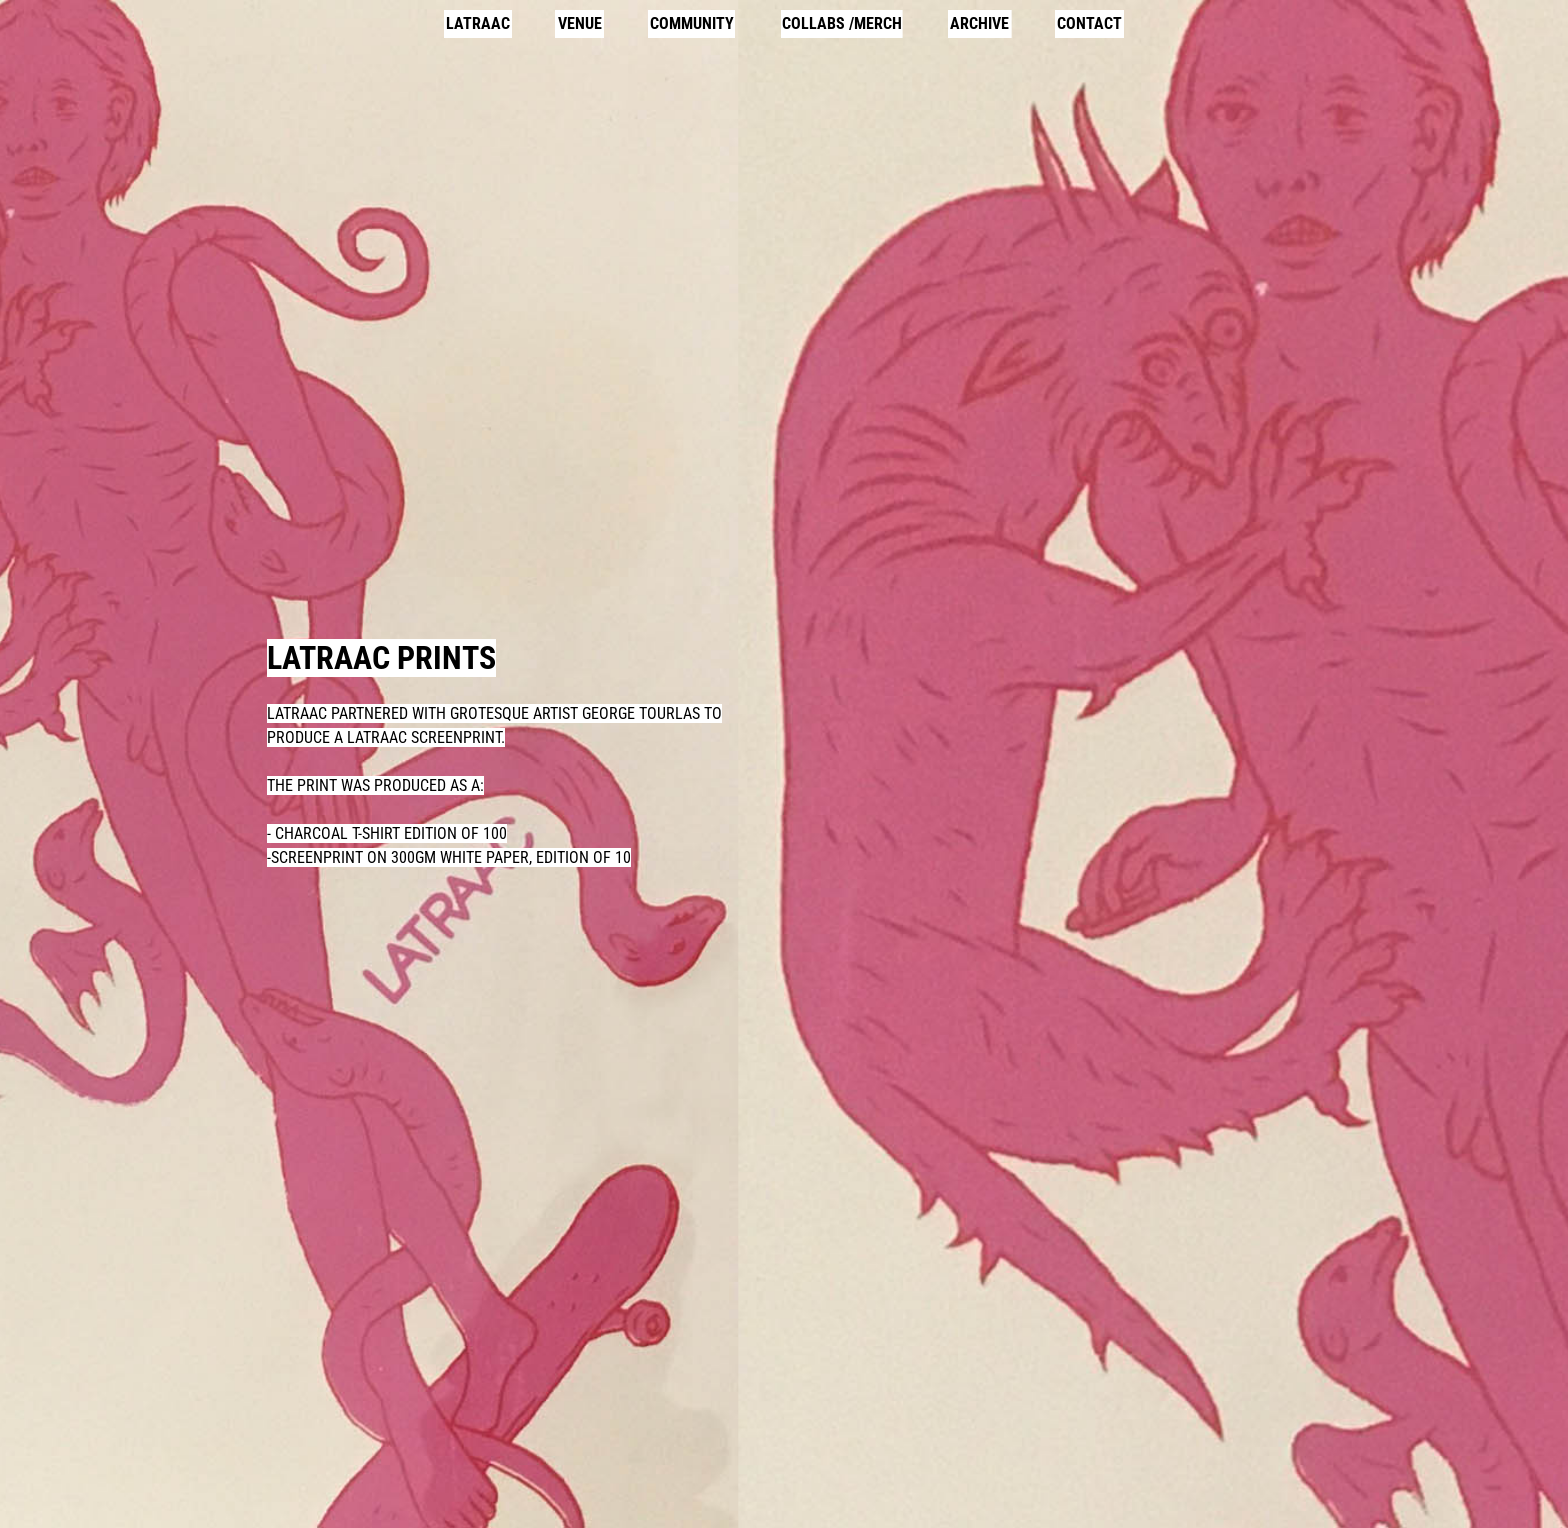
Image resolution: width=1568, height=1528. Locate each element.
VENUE (580, 23)
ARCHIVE (979, 23)
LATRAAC (478, 23)
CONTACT (1089, 23)
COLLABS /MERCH (842, 23)
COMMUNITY (692, 23)
